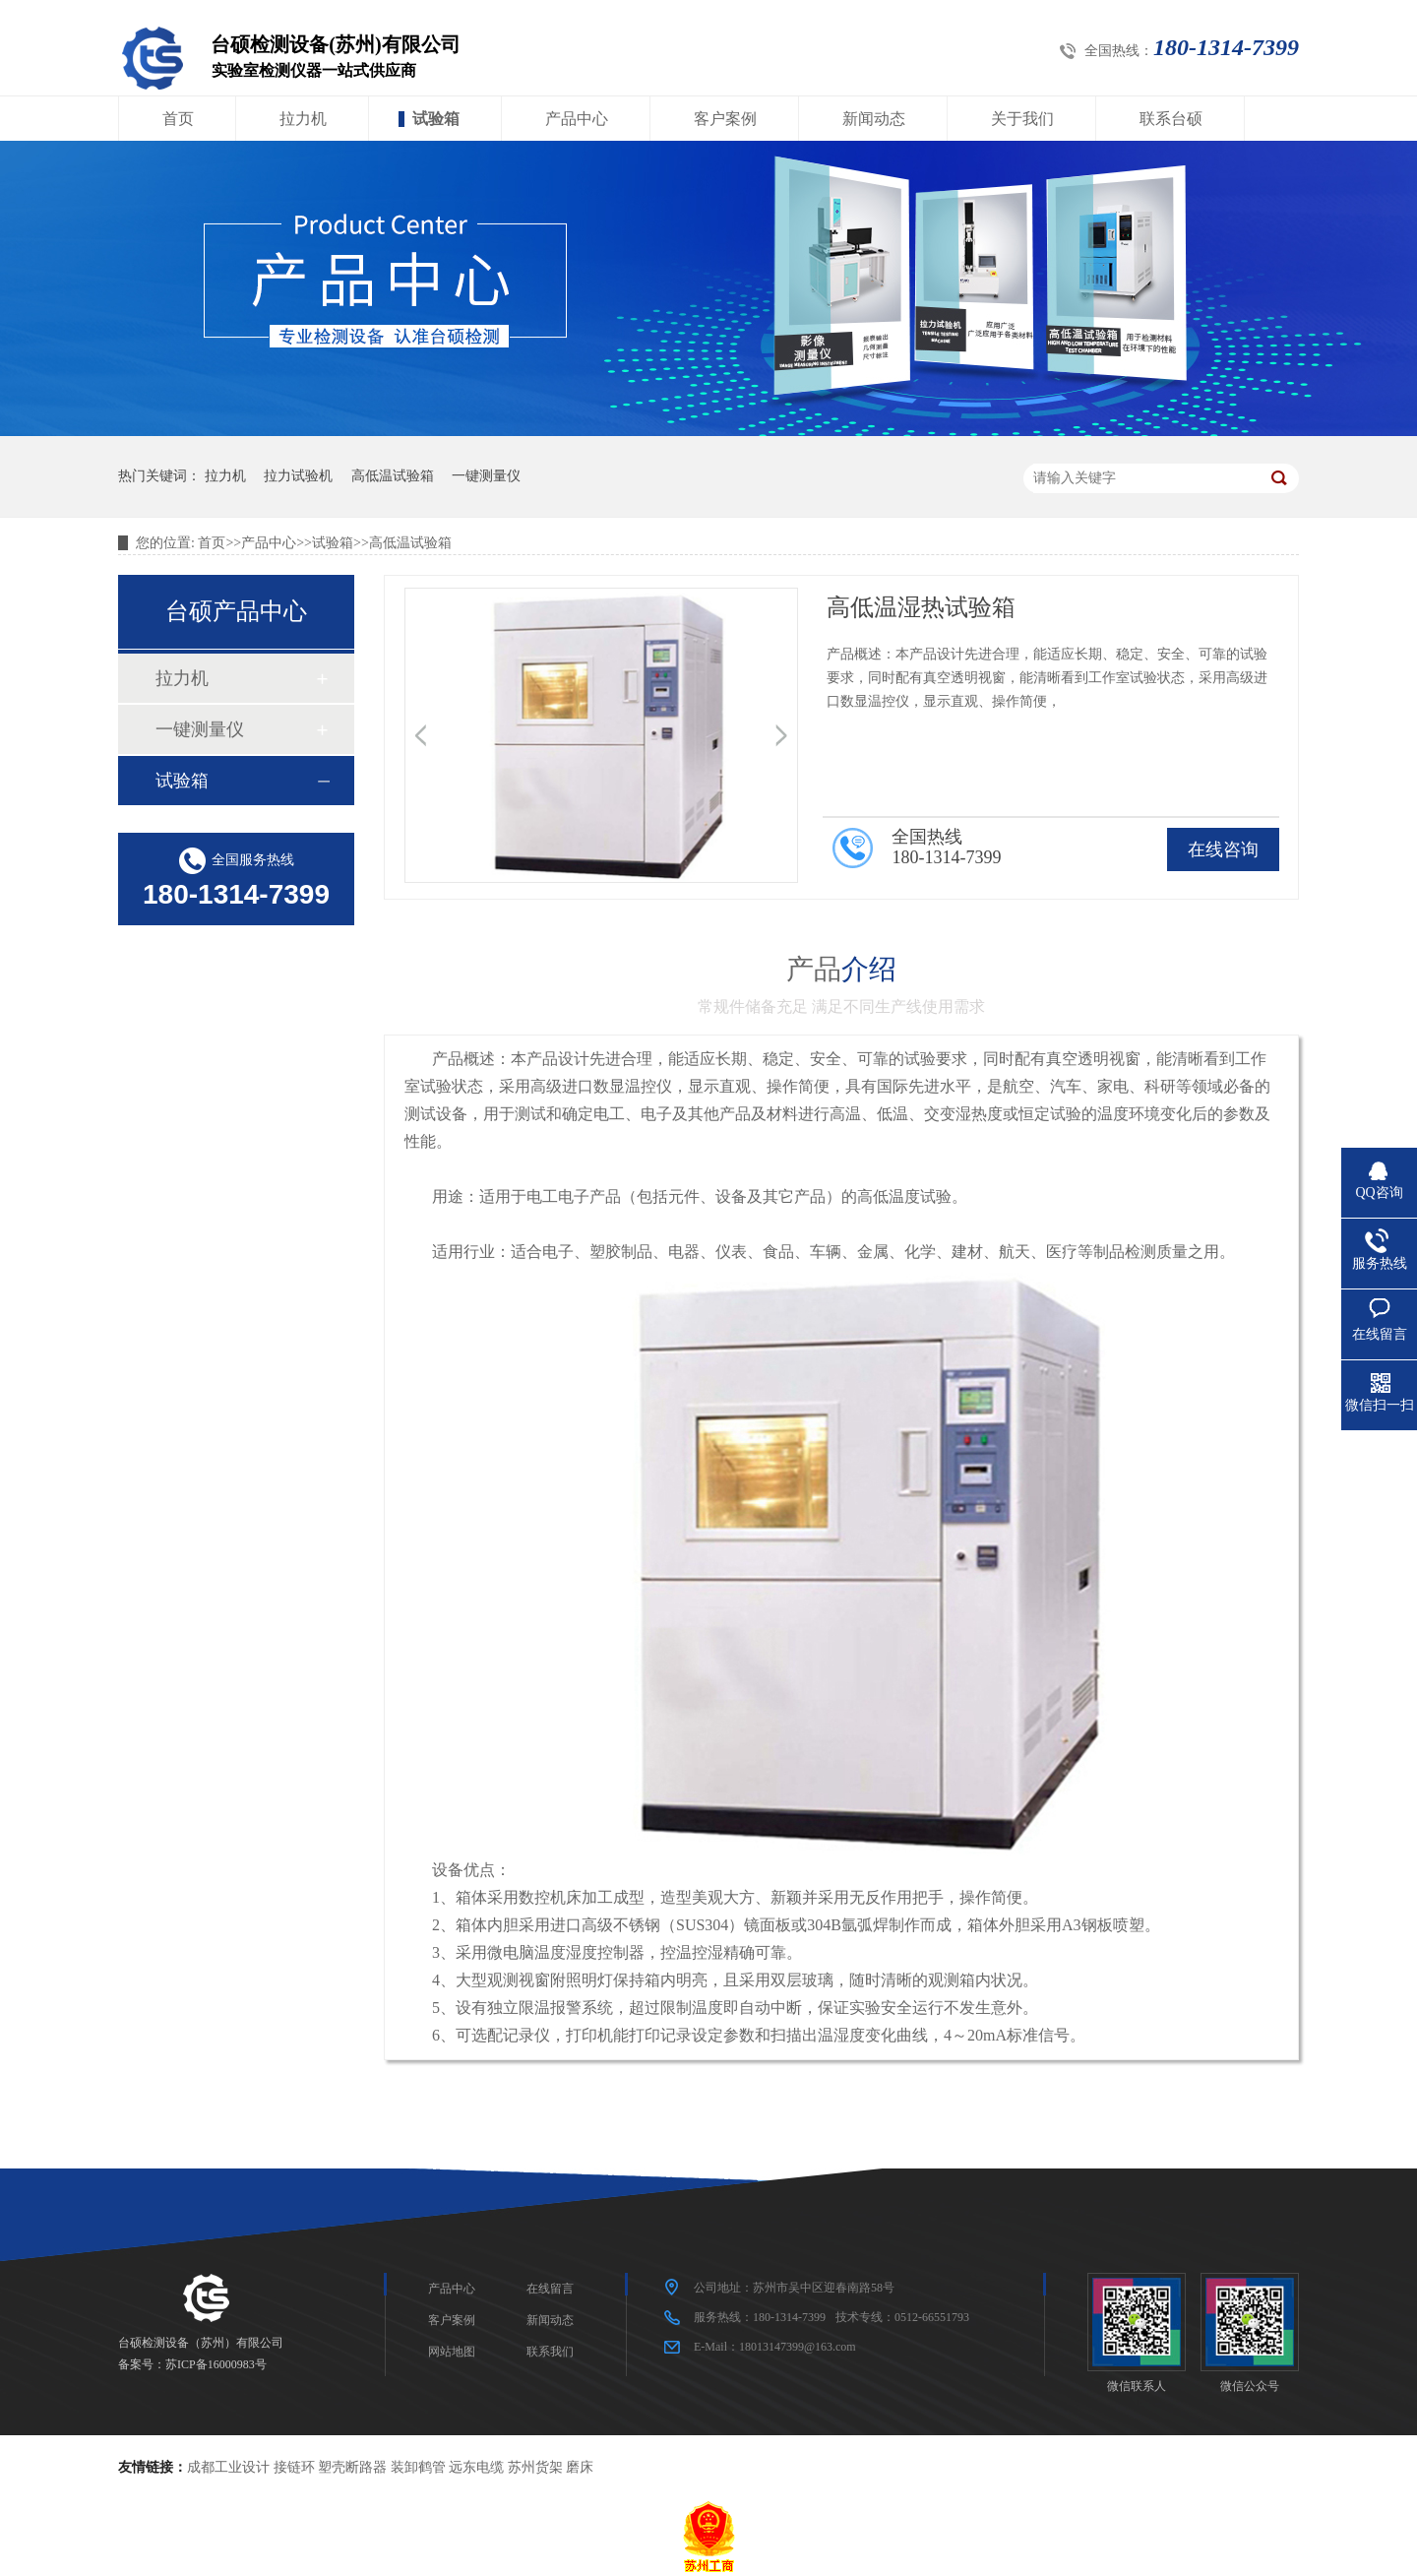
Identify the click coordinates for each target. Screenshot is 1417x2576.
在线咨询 (1223, 849)
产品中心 (576, 118)
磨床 (579, 2467)
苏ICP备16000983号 (216, 2364)
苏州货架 (535, 2467)
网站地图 (451, 2351)
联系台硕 (1171, 118)
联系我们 (550, 2351)
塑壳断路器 (352, 2467)
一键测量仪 (486, 476)
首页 (178, 118)
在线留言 (550, 2288)
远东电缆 (476, 2467)
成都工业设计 (228, 2467)
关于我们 (1022, 118)
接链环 (294, 2467)
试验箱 (436, 118)
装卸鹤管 (418, 2467)
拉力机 (303, 118)
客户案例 (725, 118)
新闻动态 (873, 118)
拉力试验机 (298, 476)
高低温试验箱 (392, 476)
